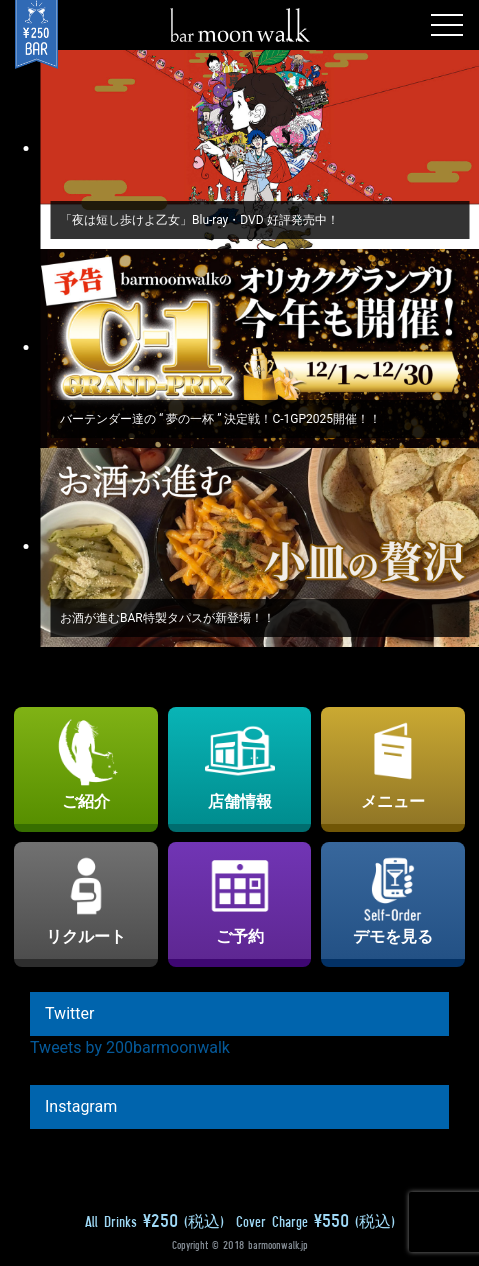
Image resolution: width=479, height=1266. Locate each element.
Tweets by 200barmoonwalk (130, 1047)
